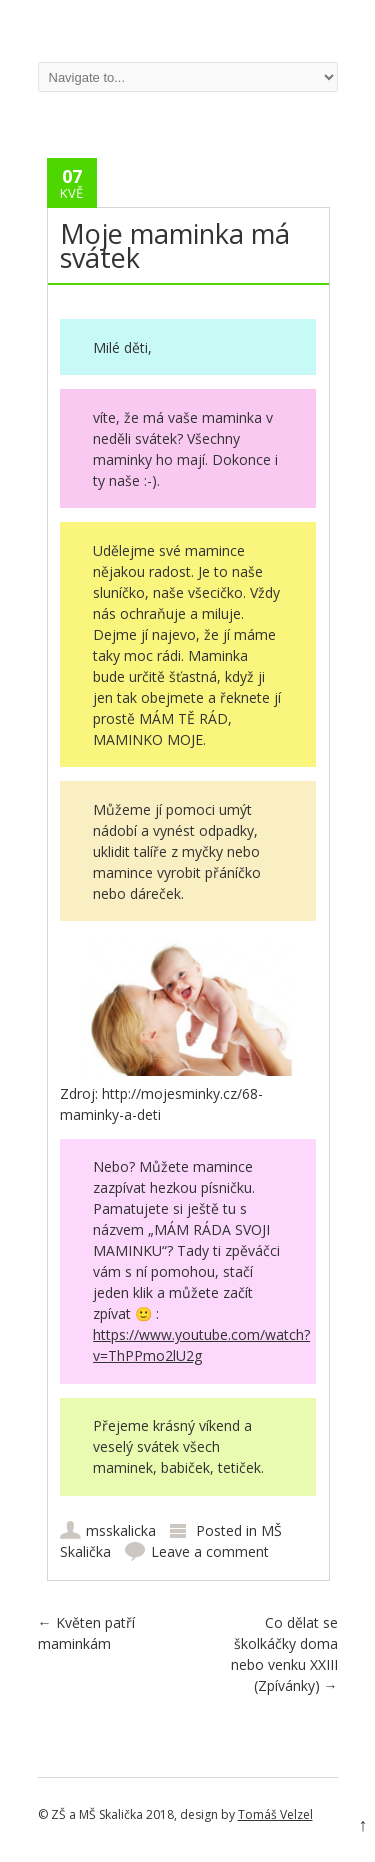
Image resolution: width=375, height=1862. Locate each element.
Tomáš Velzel (275, 1814)
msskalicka (121, 1530)
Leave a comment (210, 1551)
